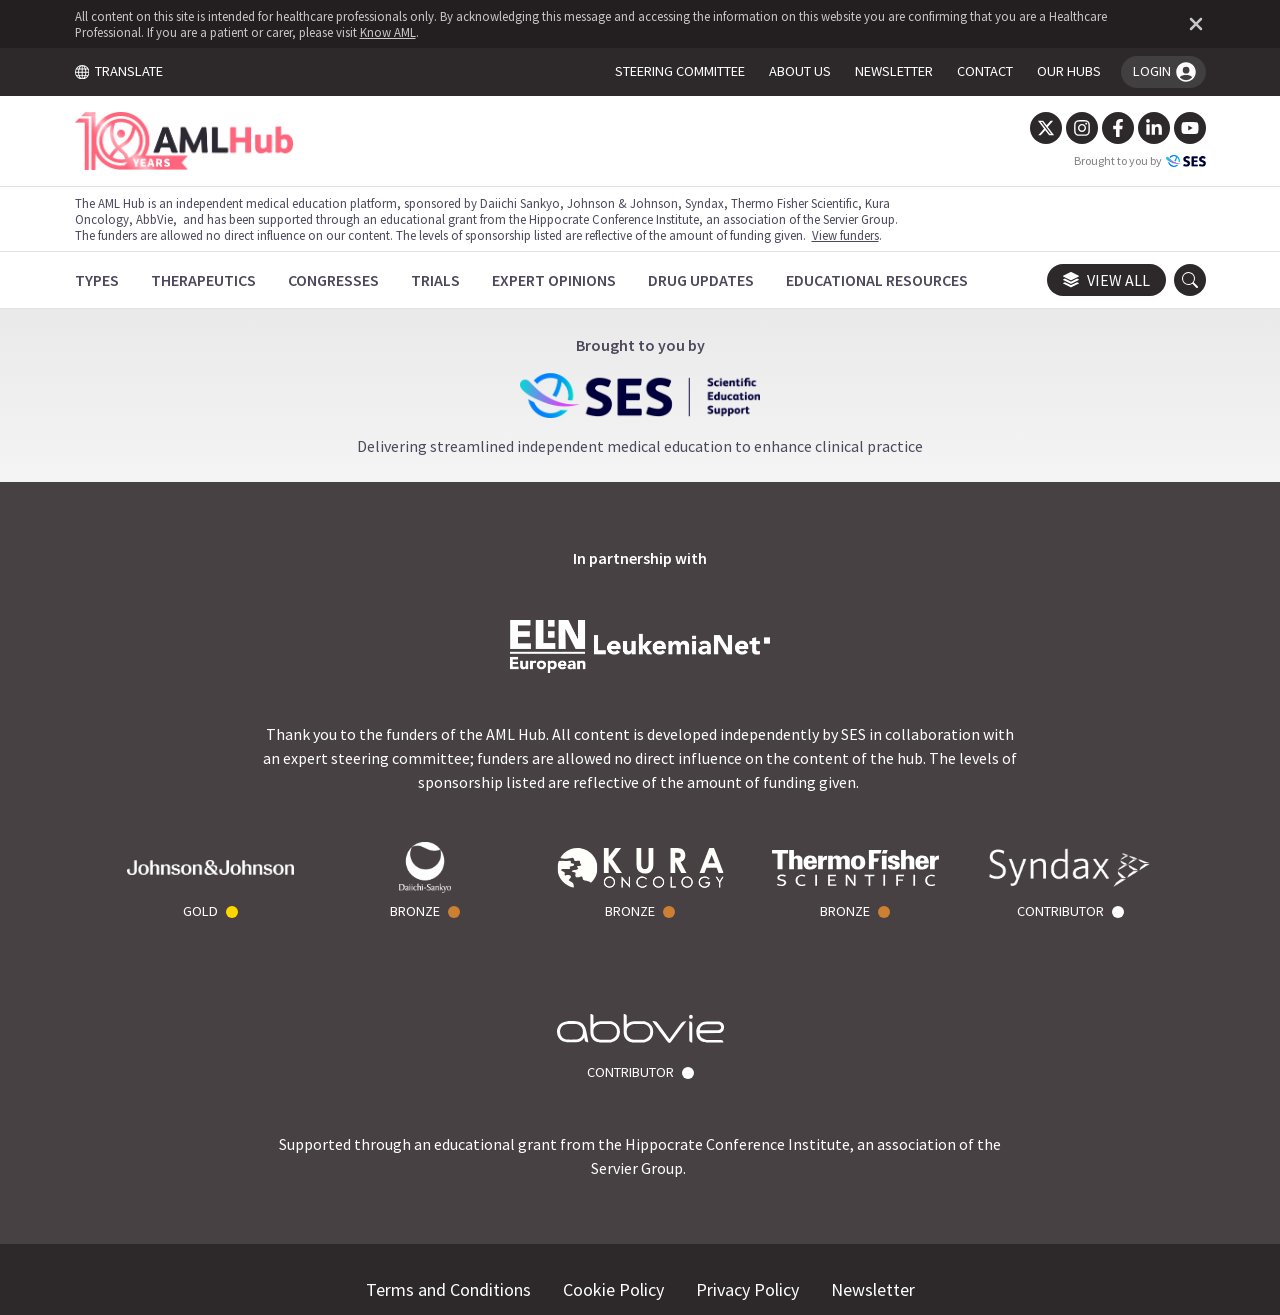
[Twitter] (1044, 128)
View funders (846, 235)
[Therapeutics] (204, 280)
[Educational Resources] (878, 280)
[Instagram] (1080, 128)
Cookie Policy (613, 1128)
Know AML (389, 32)
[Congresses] (334, 280)
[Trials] (436, 280)
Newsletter (873, 1128)
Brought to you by (1138, 161)
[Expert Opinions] (555, 280)
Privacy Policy (747, 1128)
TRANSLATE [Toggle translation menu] (120, 71)
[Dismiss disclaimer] (1190, 24)
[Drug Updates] (702, 280)
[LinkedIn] (1152, 128)
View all (1104, 280)
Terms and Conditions (448, 1128)
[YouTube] (1188, 128)
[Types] (98, 280)
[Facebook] (1116, 128)
